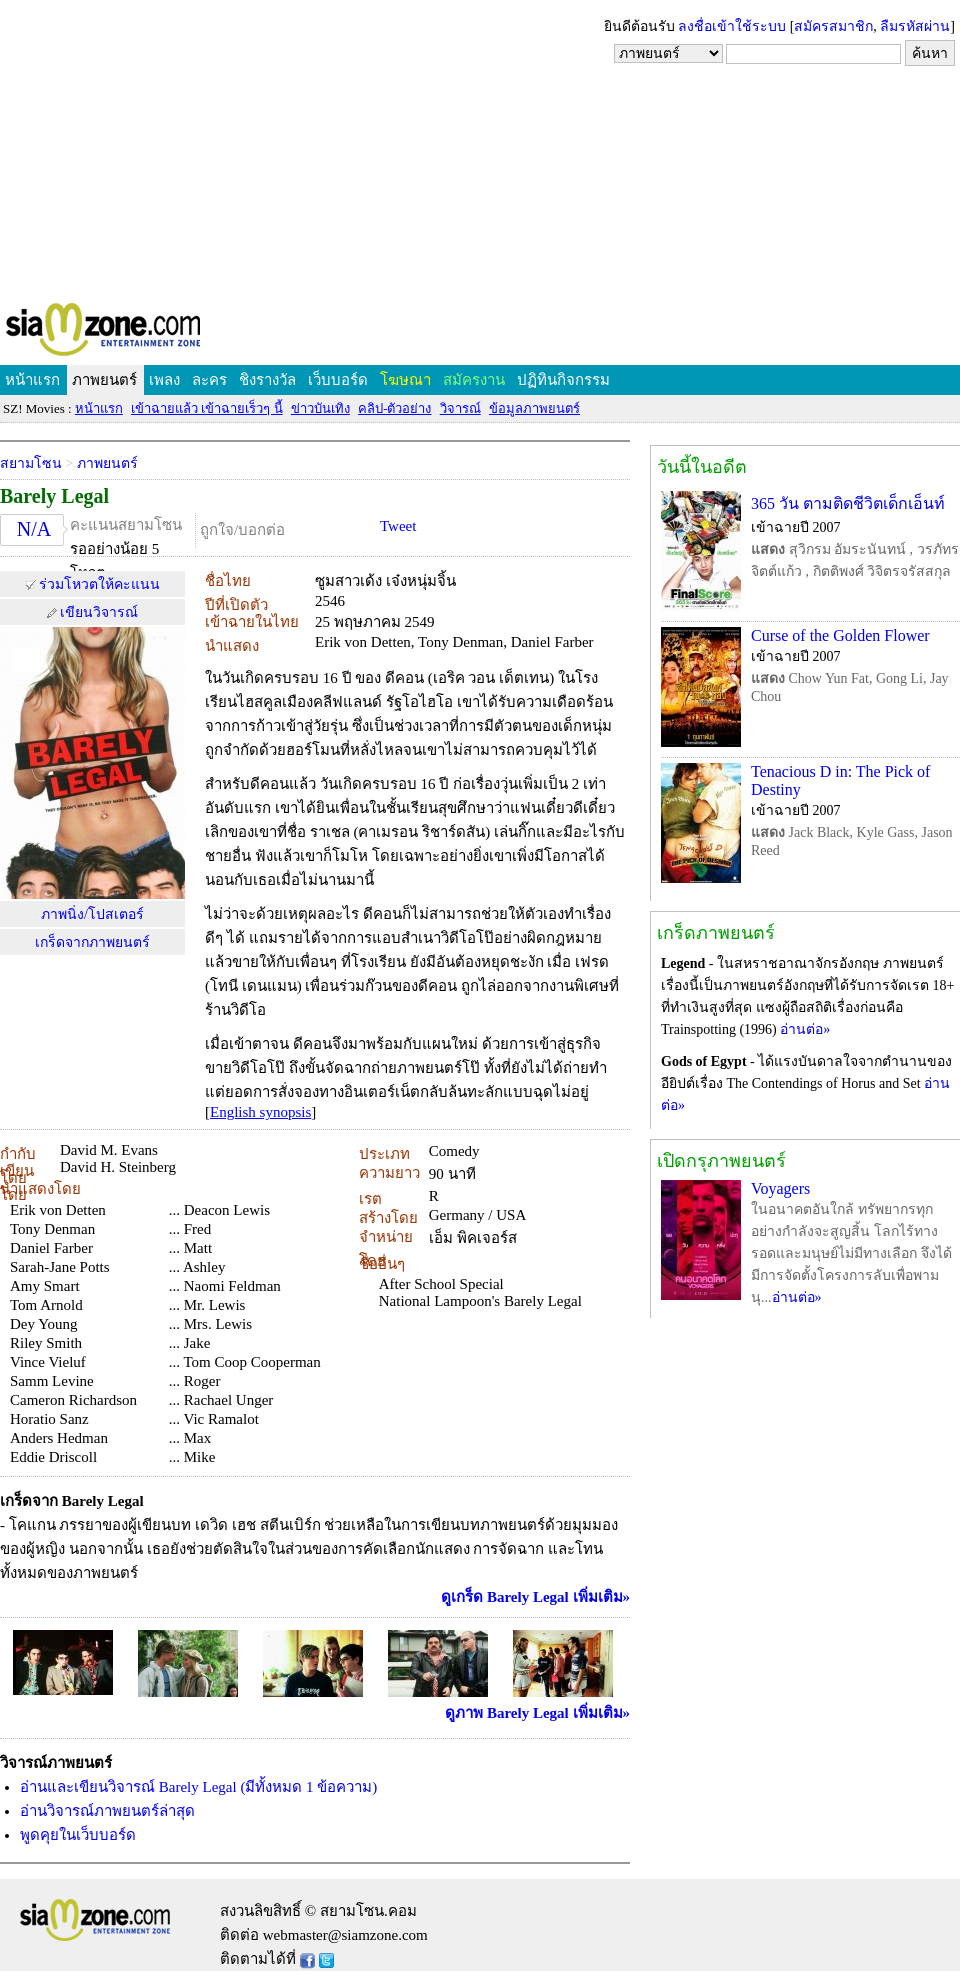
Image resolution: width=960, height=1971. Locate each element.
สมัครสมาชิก (833, 26)
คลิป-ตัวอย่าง (394, 408)
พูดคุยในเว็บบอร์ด (78, 1835)
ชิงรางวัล (267, 380)
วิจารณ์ (460, 408)
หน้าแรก (32, 380)
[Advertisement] (480, 150)
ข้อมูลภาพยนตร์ (534, 408)
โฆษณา (405, 380)
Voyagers (780, 1188)
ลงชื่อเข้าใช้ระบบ (732, 26)
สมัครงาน (474, 380)
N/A (34, 529)
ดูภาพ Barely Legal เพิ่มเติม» (537, 1713)
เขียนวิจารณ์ (99, 612)
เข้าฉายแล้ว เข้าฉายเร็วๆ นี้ (207, 408)
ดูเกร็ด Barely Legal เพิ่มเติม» (535, 1597)
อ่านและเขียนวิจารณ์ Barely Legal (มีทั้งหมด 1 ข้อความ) (198, 1787)
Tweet (398, 526)
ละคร (209, 380)
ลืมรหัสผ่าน (915, 26)
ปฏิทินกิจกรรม (563, 380)
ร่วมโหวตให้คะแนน (99, 584)
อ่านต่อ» (805, 1029)
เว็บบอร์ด (338, 380)
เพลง (164, 380)
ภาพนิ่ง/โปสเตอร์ (92, 914)
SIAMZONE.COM (146, 333)
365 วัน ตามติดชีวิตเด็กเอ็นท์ (848, 503)
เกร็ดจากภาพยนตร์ (92, 942)
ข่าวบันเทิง (320, 408)
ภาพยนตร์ (104, 380)
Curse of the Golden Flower (840, 635)
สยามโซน (31, 463)
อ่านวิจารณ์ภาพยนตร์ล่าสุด (107, 1811)
